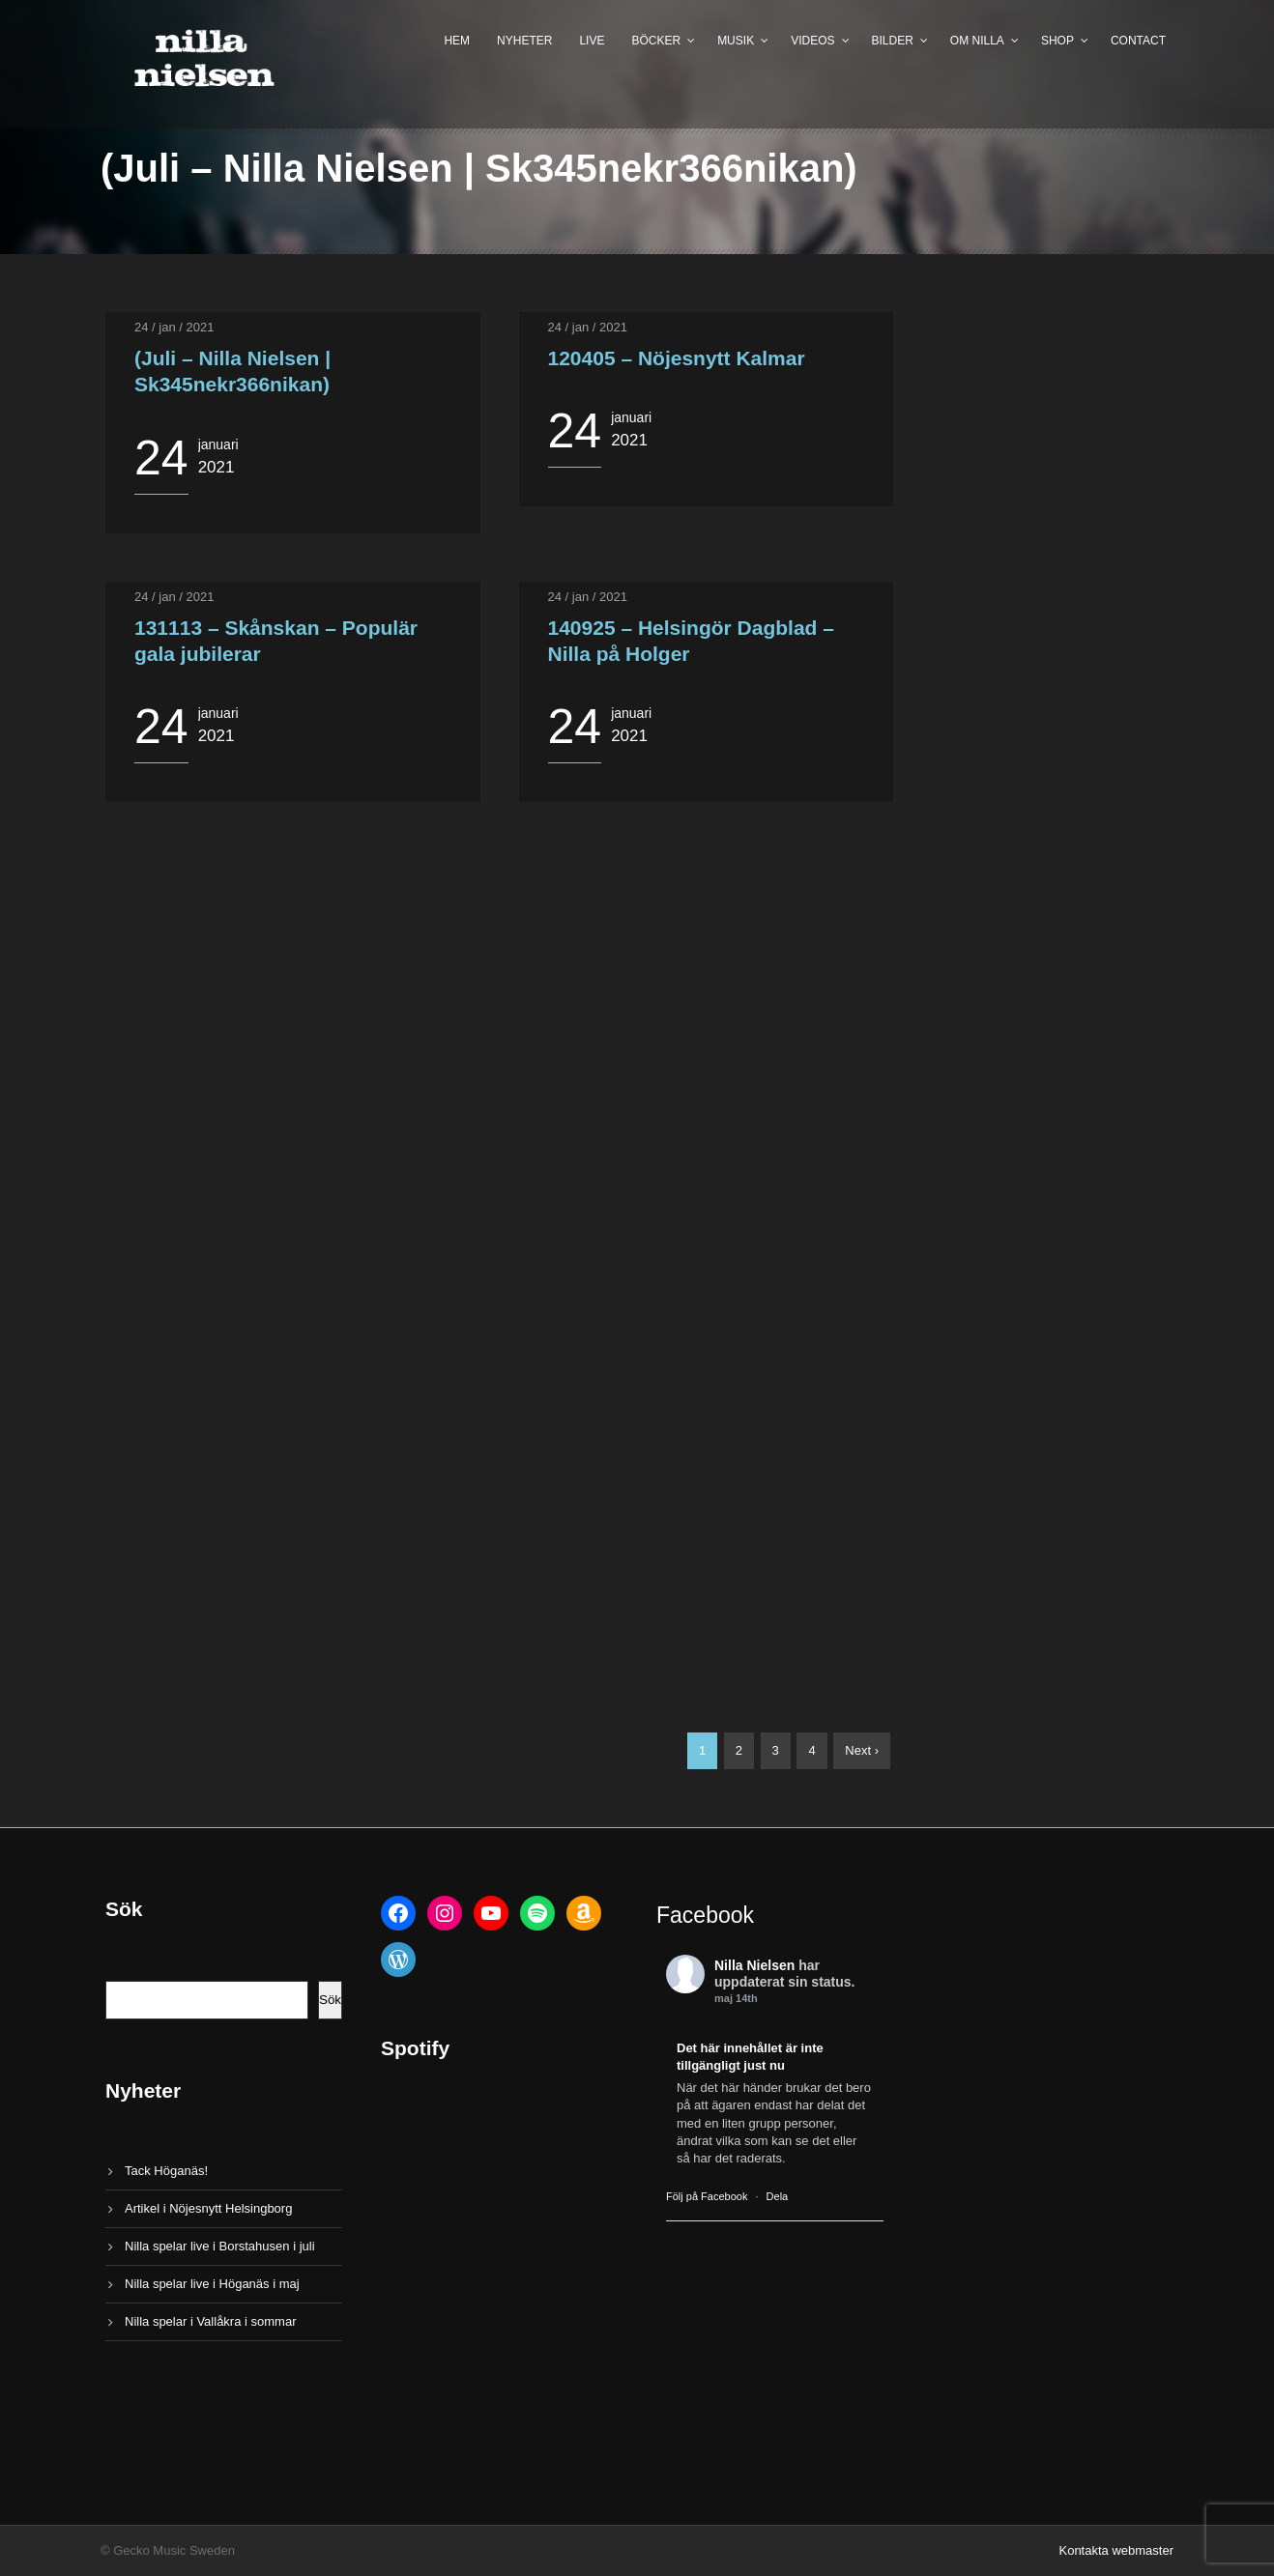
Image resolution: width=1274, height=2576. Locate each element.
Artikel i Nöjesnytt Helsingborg (208, 2208)
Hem (457, 40)
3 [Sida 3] (775, 1750)
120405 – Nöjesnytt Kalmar (676, 358)
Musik (735, 40)
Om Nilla (977, 40)
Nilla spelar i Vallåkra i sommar (210, 2321)
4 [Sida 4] (811, 1750)
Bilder (892, 40)
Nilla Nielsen (754, 1965)
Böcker (655, 40)
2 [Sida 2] (739, 1750)
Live (591, 40)
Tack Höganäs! (166, 2170)
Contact (1138, 40)
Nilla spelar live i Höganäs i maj (212, 2283)
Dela (778, 2196)
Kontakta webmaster (1115, 2550)
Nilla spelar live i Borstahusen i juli (220, 2246)
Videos (812, 40)
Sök (330, 1999)
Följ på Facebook (706, 2196)
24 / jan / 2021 (174, 327)
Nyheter (524, 40)
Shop (1057, 40)
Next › (862, 1750)
